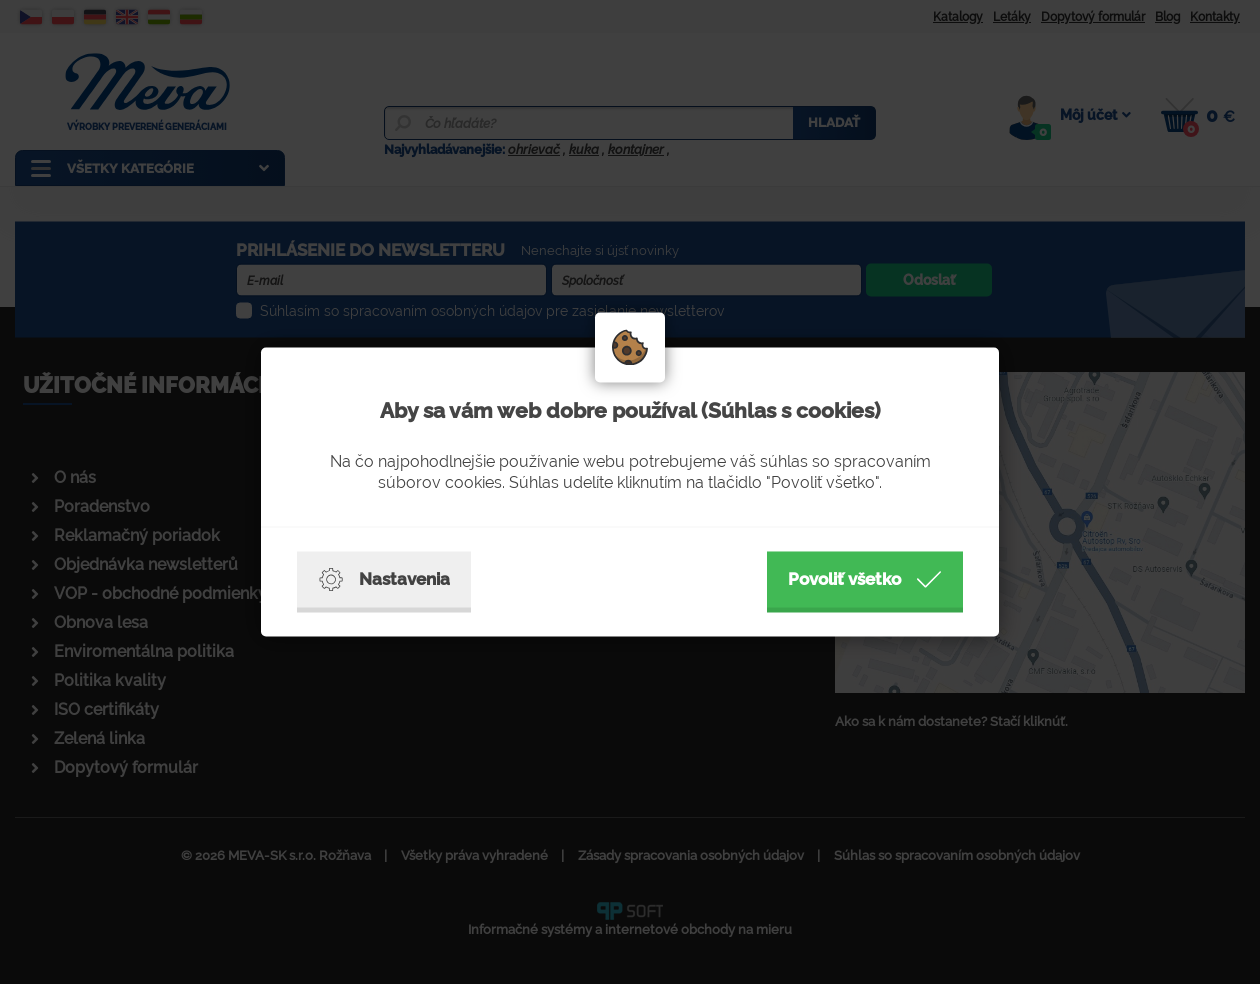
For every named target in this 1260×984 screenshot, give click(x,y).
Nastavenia (384, 580)
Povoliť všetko (865, 580)
